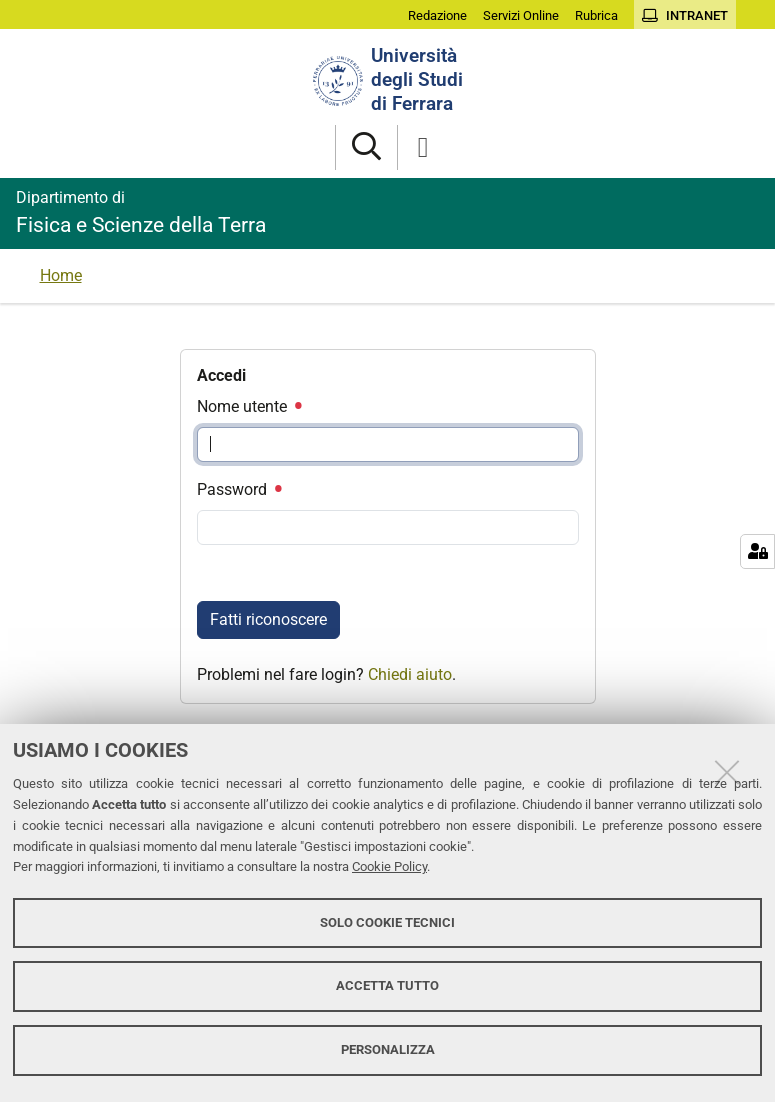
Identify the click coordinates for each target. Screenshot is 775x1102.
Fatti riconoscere (268, 619)
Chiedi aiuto (410, 674)
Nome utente (249, 406)
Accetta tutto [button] (387, 985)
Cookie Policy (389, 866)
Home (61, 275)
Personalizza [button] (388, 1049)
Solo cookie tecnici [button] (387, 922)
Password (239, 489)
